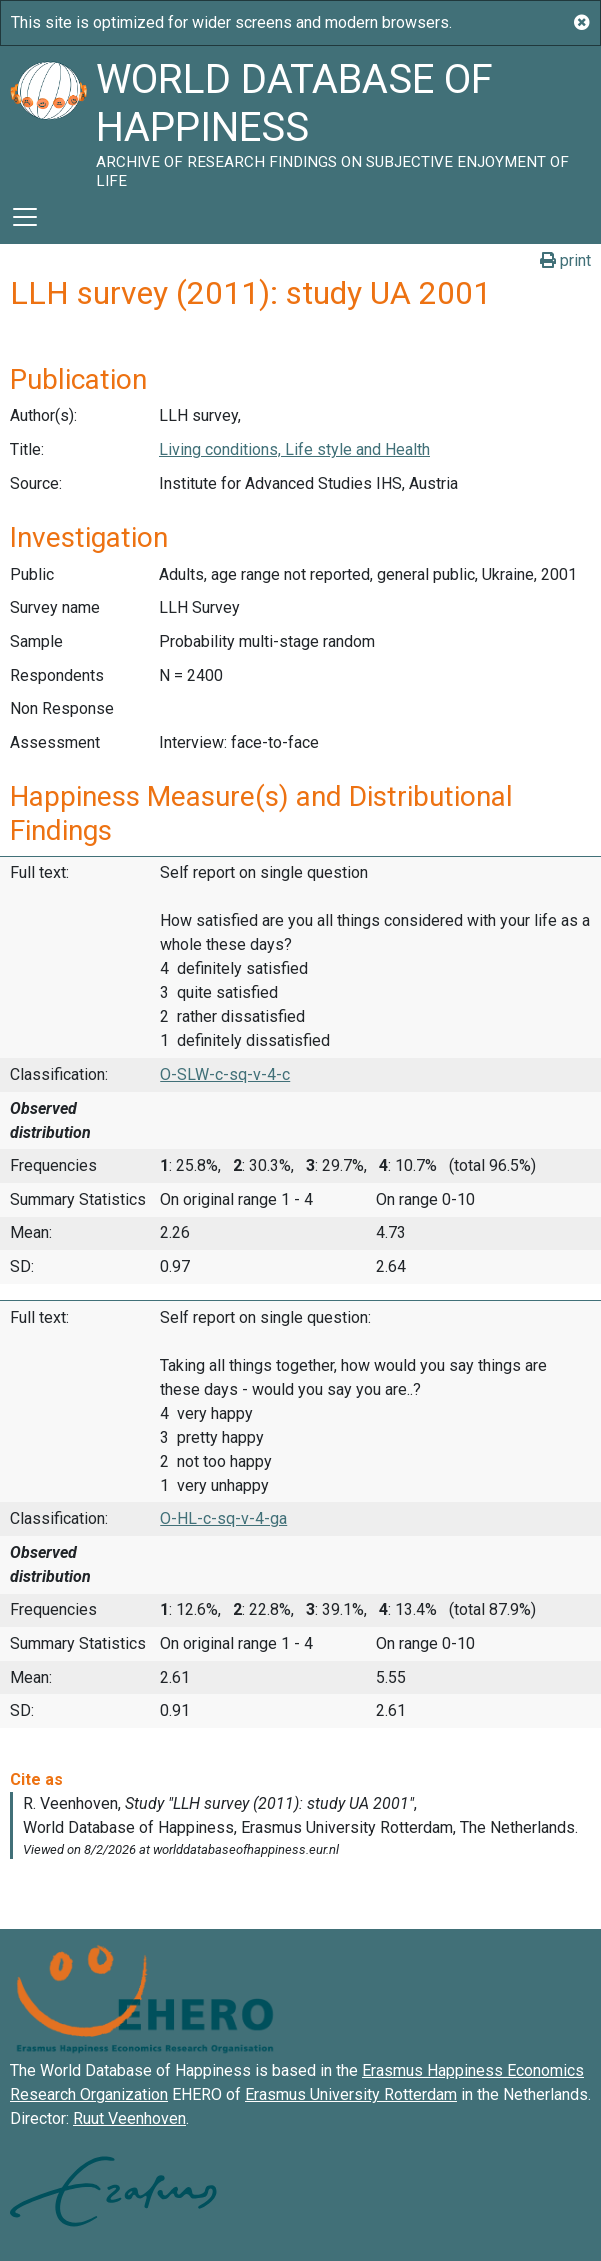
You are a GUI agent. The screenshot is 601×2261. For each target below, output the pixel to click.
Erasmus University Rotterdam (351, 2094)
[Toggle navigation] (25, 217)
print (565, 260)
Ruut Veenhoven (129, 2118)
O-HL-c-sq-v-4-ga (223, 1518)
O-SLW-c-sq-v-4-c (225, 1074)
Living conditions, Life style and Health (294, 449)
